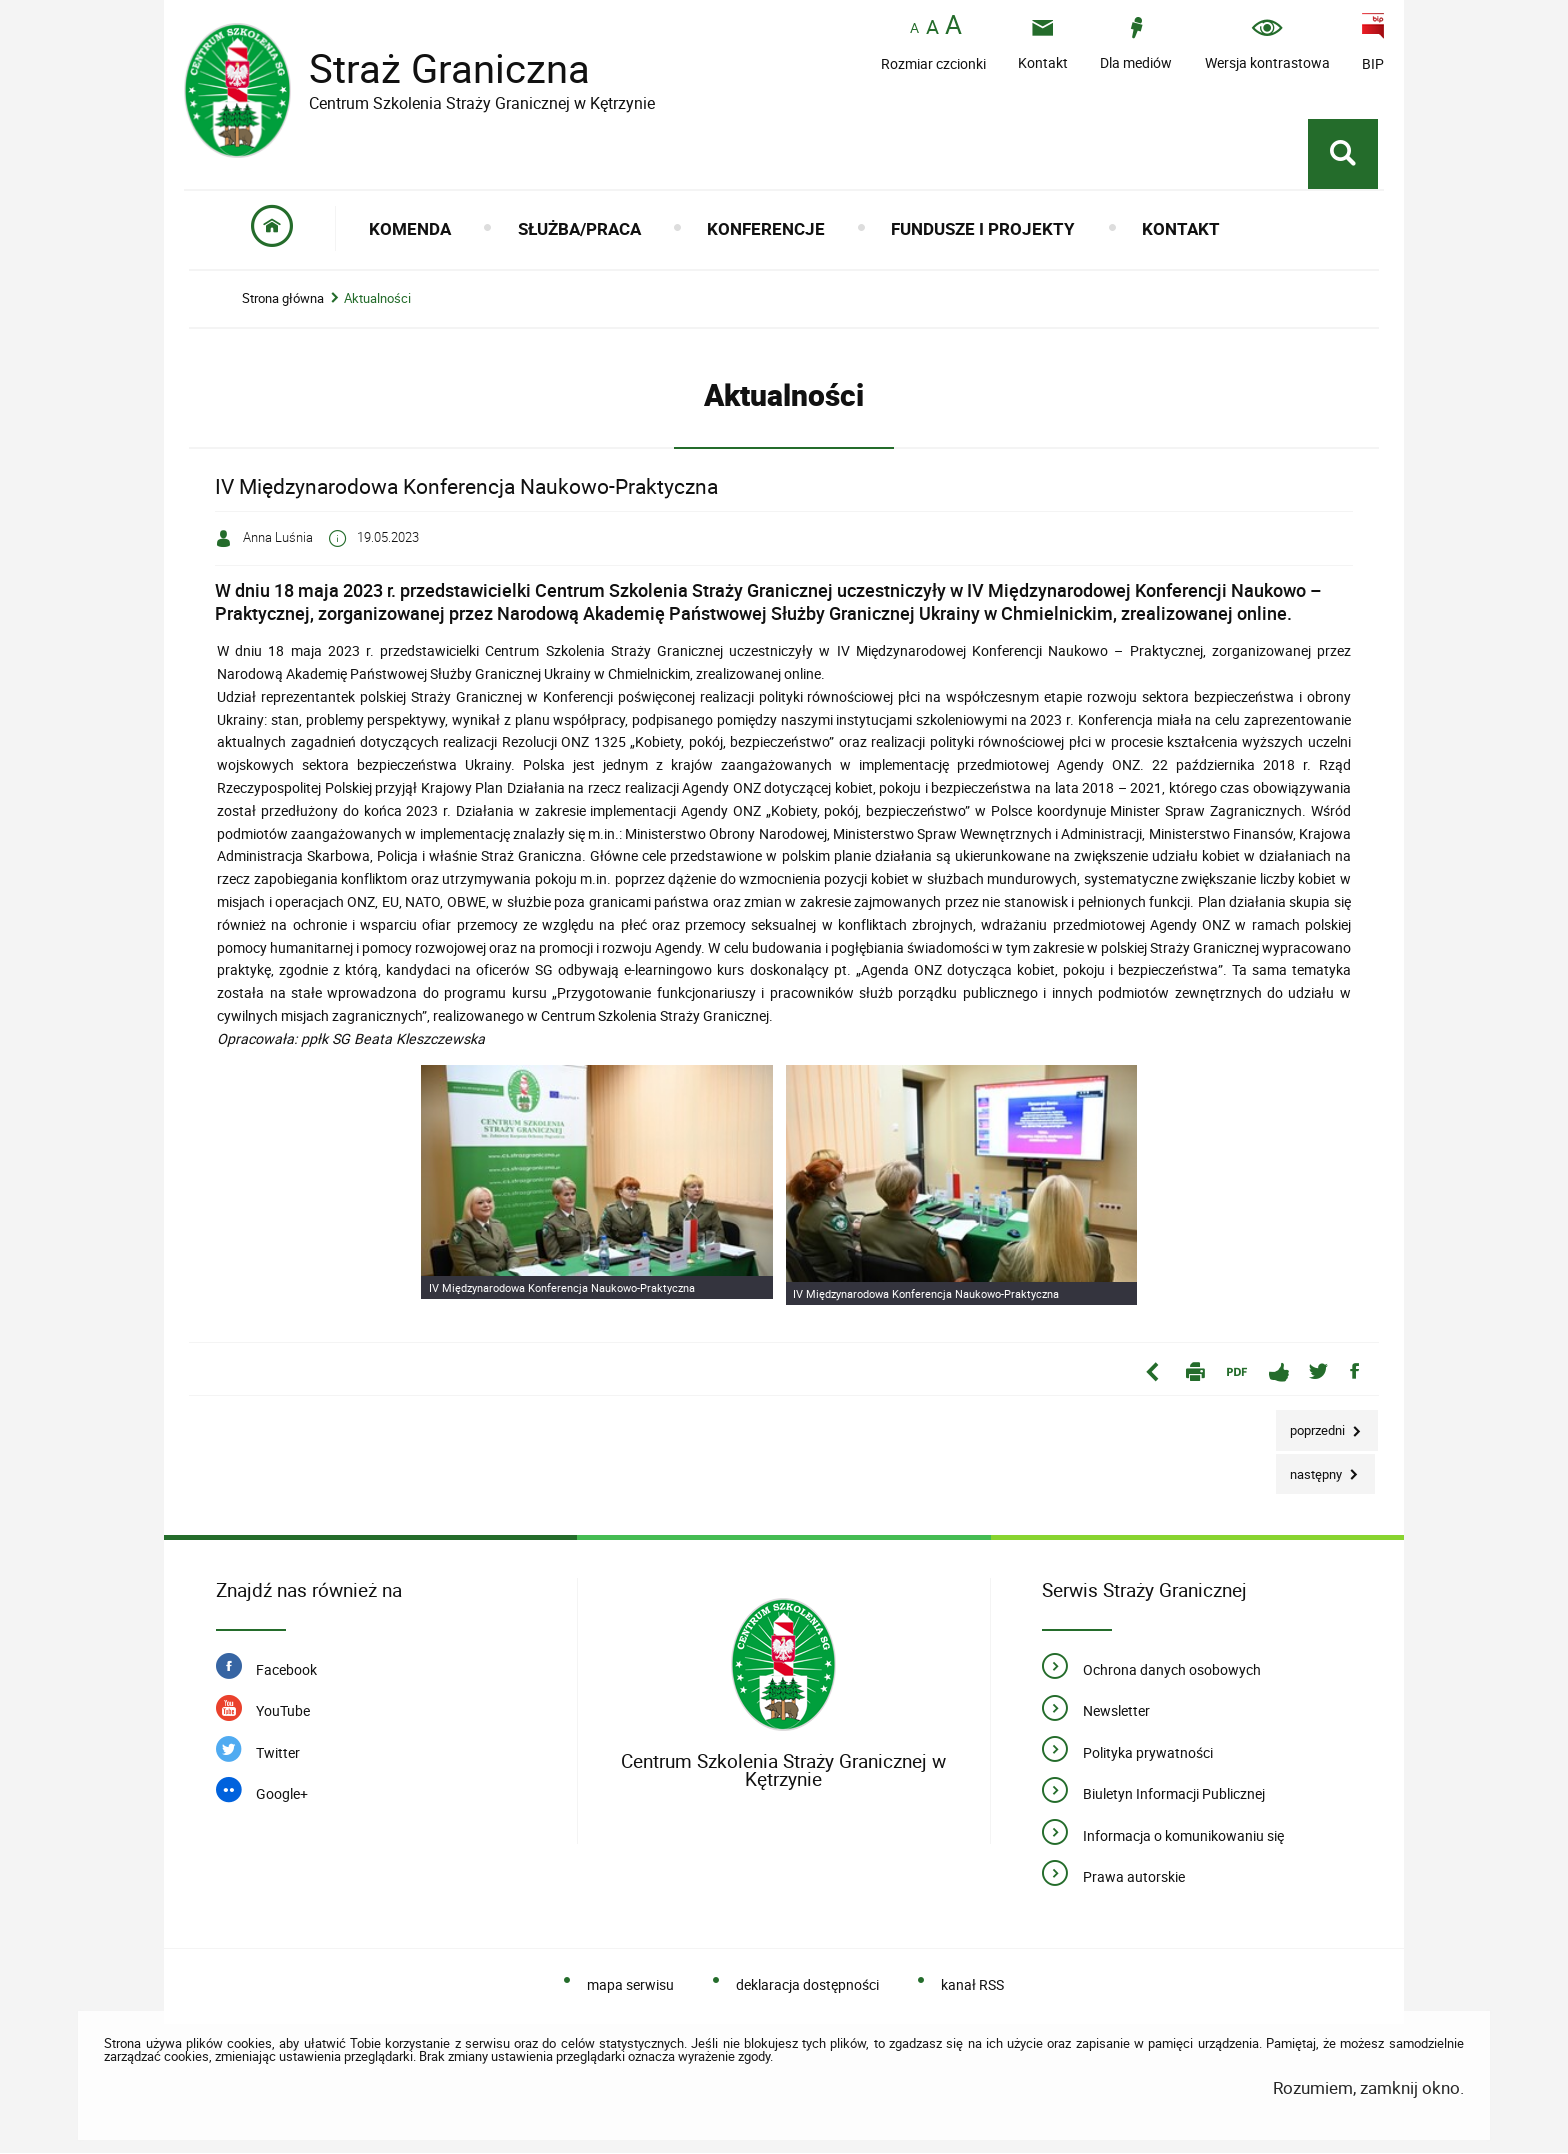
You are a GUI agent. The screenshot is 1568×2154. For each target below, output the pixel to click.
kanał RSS (972, 1985)
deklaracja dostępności (807, 1985)
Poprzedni (1312, 1425)
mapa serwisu (630, 1985)
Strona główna (283, 299)
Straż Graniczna (434, 68)
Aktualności (377, 299)
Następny (1310, 1469)
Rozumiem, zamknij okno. (1368, 2088)
